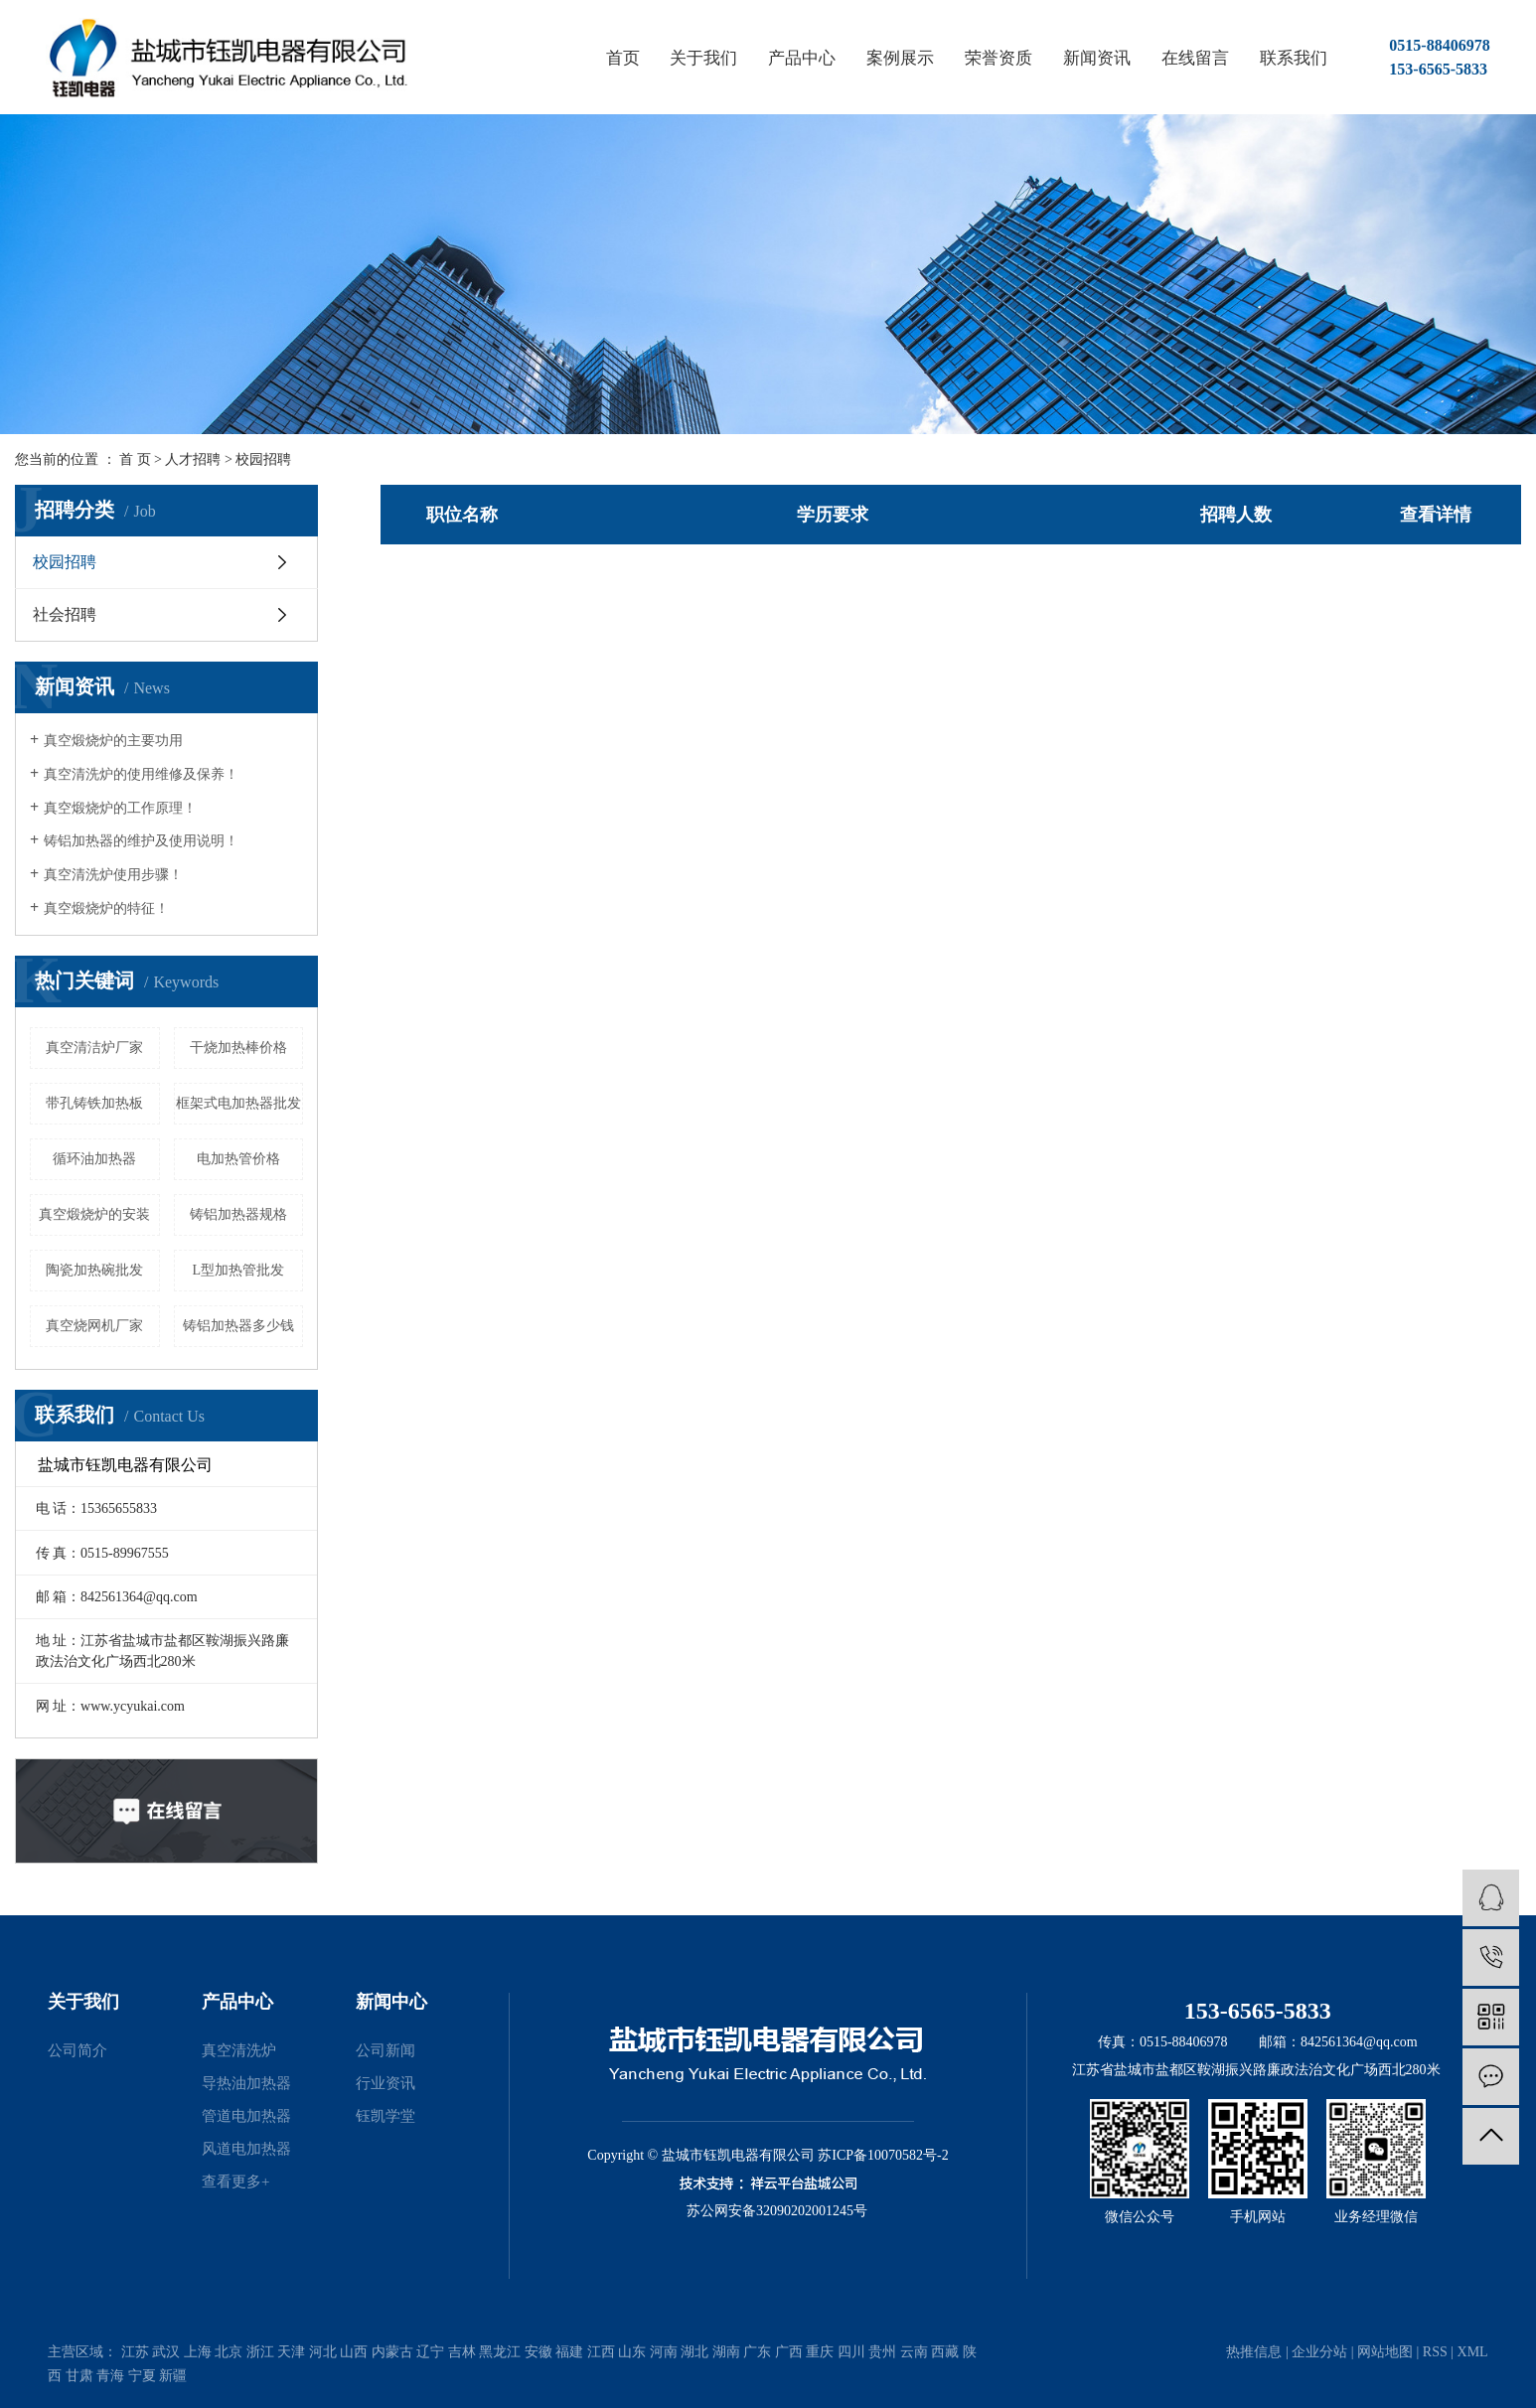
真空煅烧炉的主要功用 (113, 740)
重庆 (820, 2351)
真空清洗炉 (239, 2050)
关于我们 (703, 58)
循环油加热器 (94, 1158)
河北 (323, 2351)
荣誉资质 (998, 58)
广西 (789, 2351)
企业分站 (1319, 2351)
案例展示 (900, 58)
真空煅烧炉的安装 (94, 1214)
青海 (110, 2375)
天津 (291, 2351)
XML (1473, 2351)
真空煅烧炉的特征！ (106, 908)
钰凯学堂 (385, 2116)
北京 (228, 2351)
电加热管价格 (238, 1158)
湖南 (726, 2351)
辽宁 (430, 2351)
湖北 (694, 2351)
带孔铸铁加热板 (94, 1103)
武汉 (166, 2351)
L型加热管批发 (238, 1270)
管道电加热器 (246, 2116)
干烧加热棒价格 (238, 1047)
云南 (914, 2351)
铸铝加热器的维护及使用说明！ (141, 840)
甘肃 (79, 2375)
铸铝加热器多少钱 (238, 1325)
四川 (851, 2351)
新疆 (173, 2375)
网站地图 (1385, 2351)
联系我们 (1293, 58)
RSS (1435, 2351)
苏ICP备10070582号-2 (883, 2155)
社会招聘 (64, 614)
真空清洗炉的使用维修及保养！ (141, 774)
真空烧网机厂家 (94, 1325)
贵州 (882, 2351)
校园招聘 (263, 459)
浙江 (260, 2351)
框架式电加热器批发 (238, 1103)
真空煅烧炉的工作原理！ (120, 808)
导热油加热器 (246, 2083)
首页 (623, 58)
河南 (664, 2351)
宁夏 (142, 2375)
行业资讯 (385, 2083)
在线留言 (1195, 58)
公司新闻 (385, 2050)
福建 (569, 2351)
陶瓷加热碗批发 (94, 1270)
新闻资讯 (1097, 58)
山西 (354, 2351)
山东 (632, 2351)
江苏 (135, 2351)
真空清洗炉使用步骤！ (113, 874)
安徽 (538, 2351)
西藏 (945, 2351)
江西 (601, 2351)
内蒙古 (392, 2351)
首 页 (135, 459)
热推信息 (1254, 2351)
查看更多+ (235, 2181)
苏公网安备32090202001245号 (777, 2210)
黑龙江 (500, 2351)
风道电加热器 (246, 2149)
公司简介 (77, 2050)
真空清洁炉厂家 (94, 1047)
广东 (757, 2351)
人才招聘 (193, 459)
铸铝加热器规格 (238, 1214)
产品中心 (802, 58)
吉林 (462, 2351)
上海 (198, 2351)
